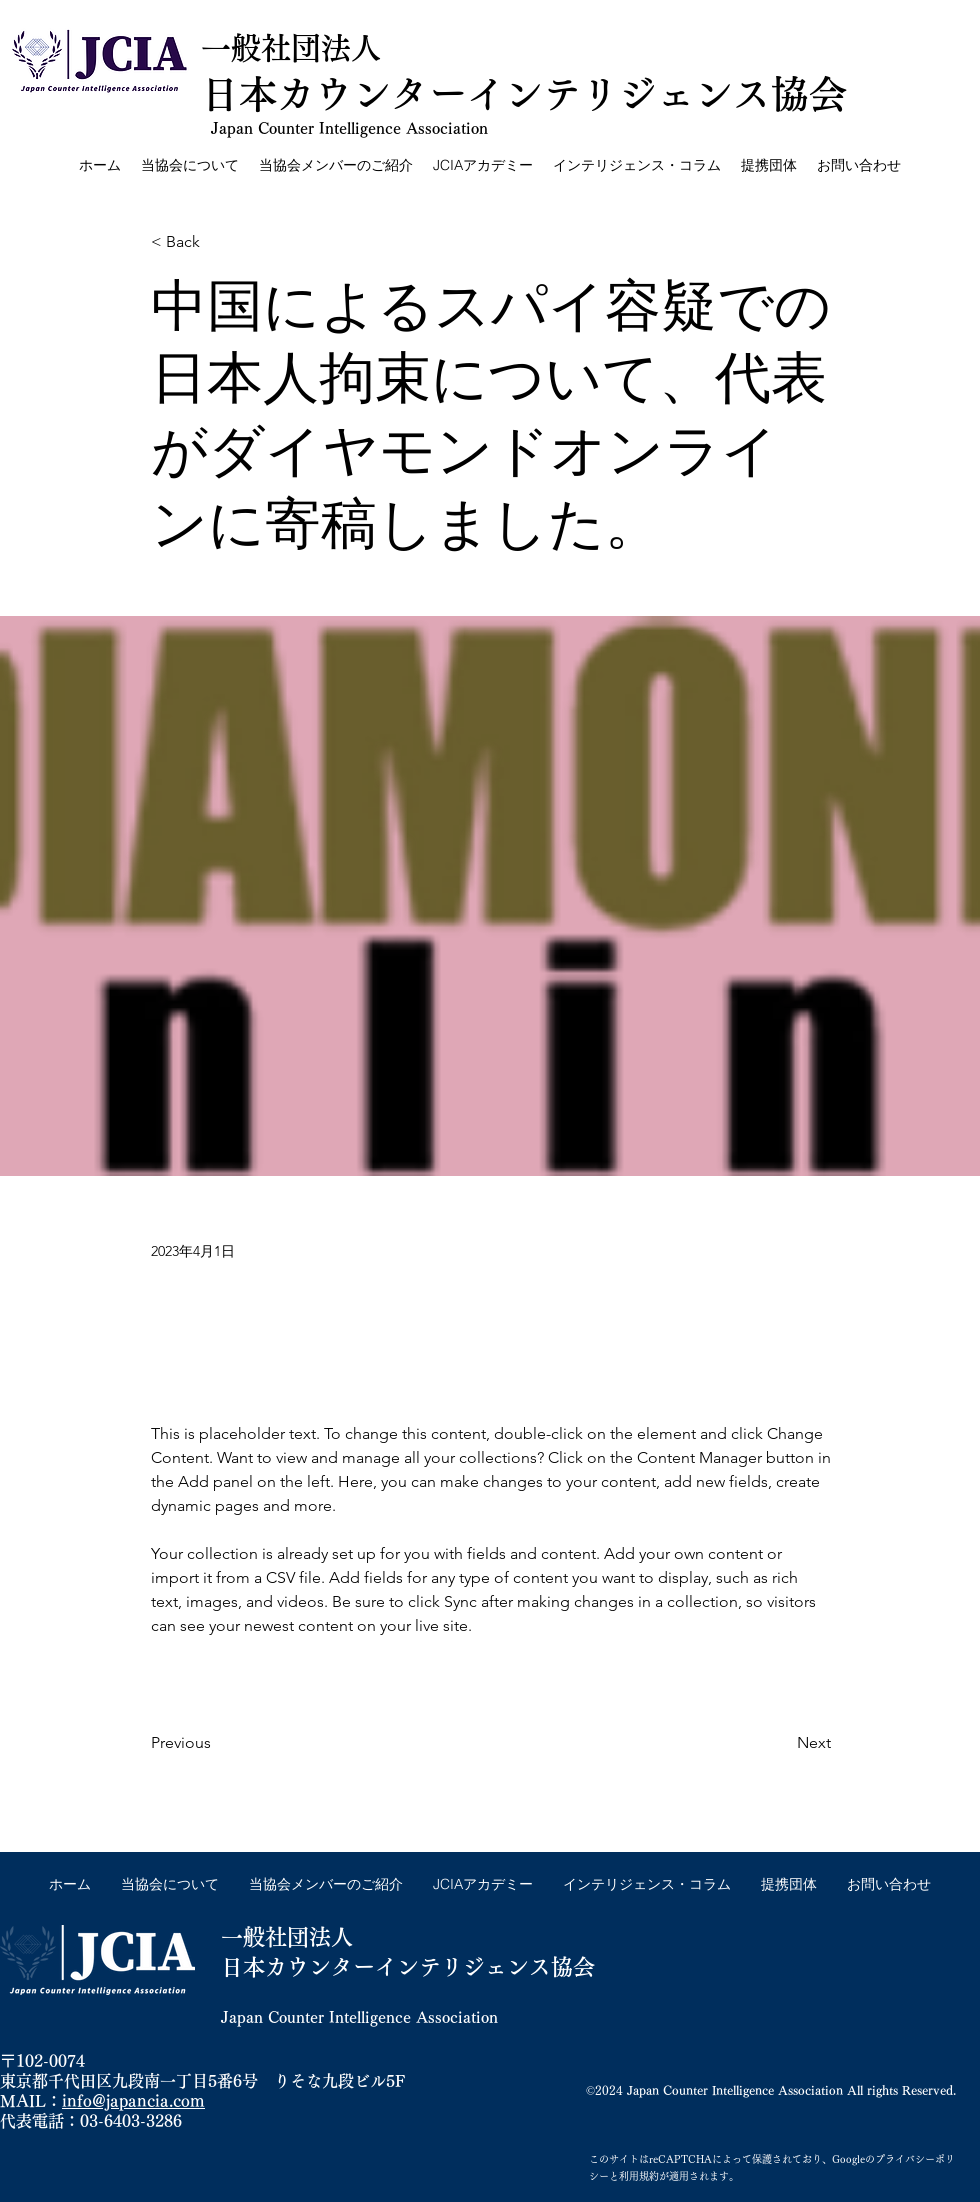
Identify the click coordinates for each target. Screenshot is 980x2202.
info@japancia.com (133, 2101)
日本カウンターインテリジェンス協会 (408, 1967)
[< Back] (217, 242)
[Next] (781, 1744)
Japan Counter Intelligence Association (349, 128)
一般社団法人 (291, 48)
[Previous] (217, 1744)
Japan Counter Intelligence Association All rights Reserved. (791, 2090)
